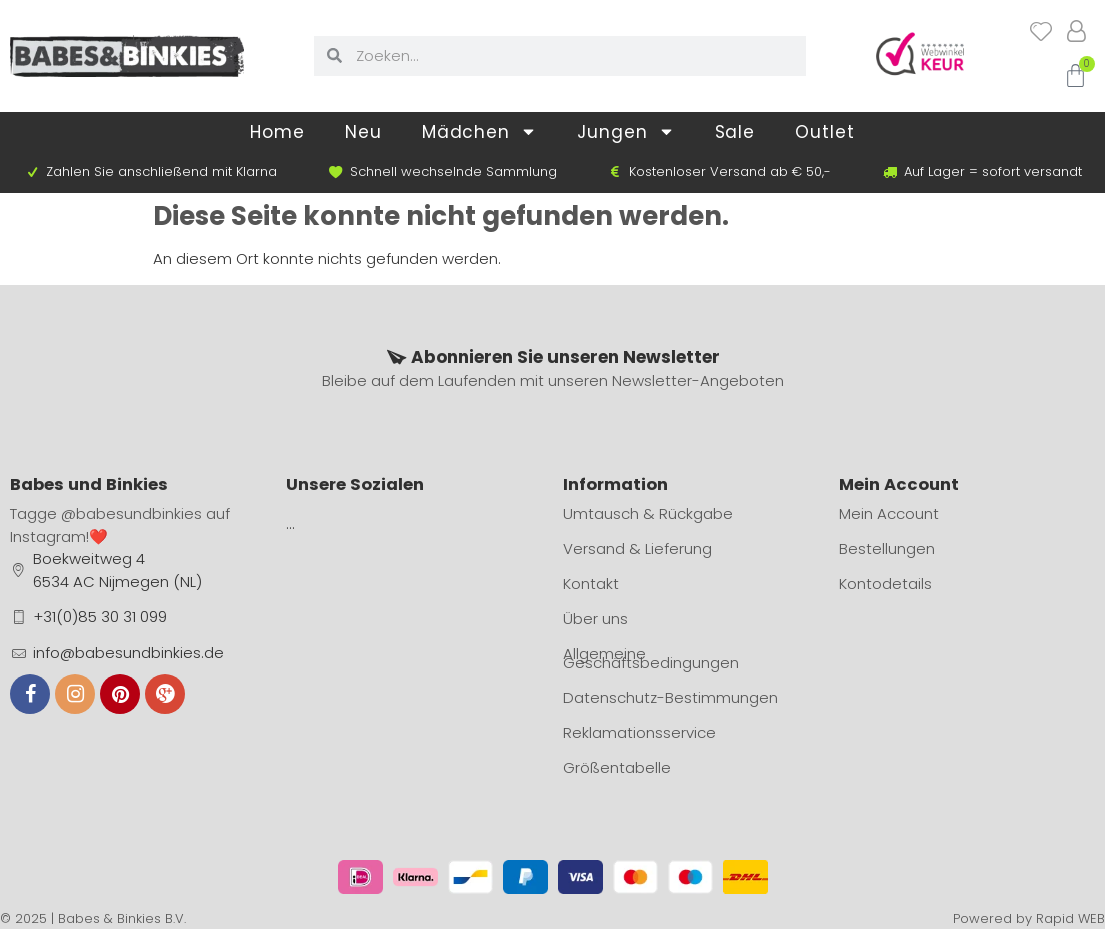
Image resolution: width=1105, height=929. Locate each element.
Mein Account (889, 513)
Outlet (824, 132)
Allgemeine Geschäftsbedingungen (651, 658)
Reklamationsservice (639, 732)
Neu (363, 132)
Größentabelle (617, 767)
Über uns (595, 618)
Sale (735, 132)
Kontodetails (885, 583)
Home (277, 132)
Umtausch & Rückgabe (648, 513)
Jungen (625, 131)
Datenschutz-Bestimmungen (670, 697)
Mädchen (479, 131)
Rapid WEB (1070, 918)
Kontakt (591, 583)
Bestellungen (887, 548)
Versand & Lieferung (637, 548)
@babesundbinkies (131, 513)
